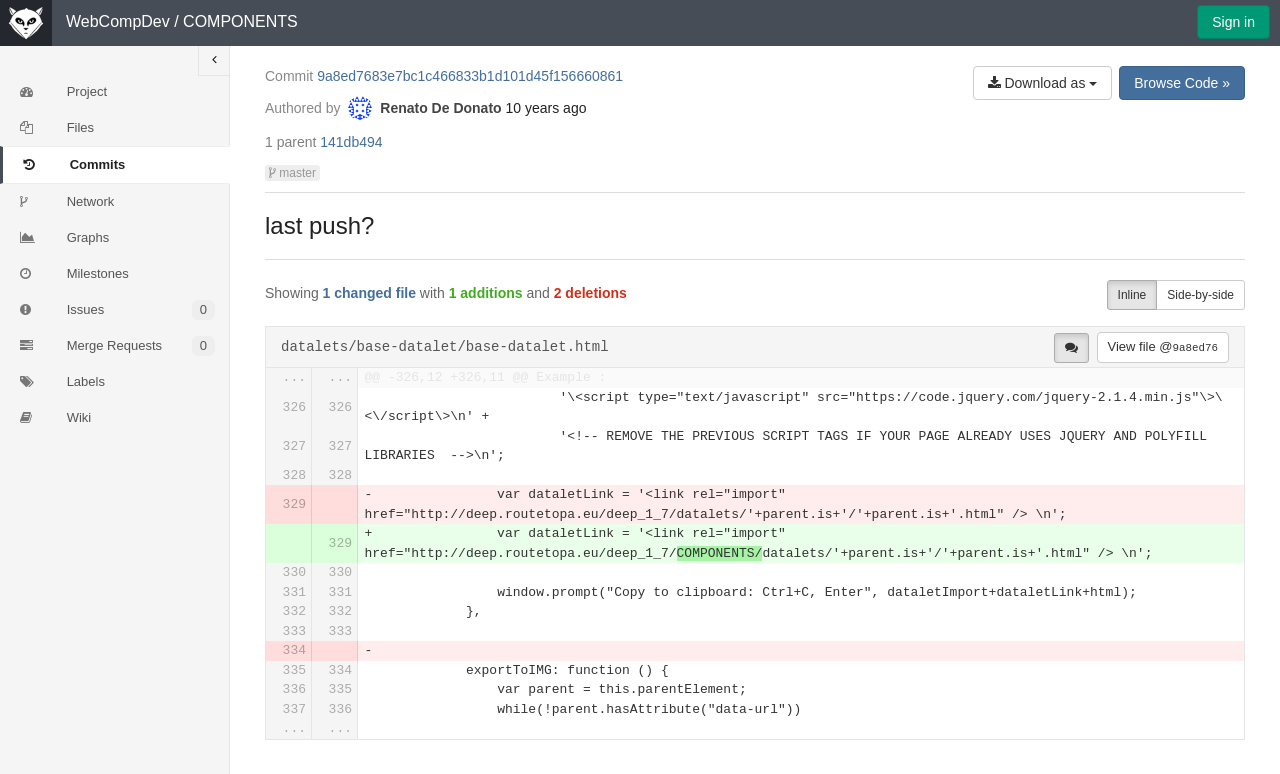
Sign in (1233, 22)
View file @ (1163, 346)
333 (294, 631)
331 (294, 592)
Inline (1132, 295)
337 (294, 709)
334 (294, 650)
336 (294, 689)
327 (294, 446)
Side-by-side (1200, 295)
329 (294, 504)
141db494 (351, 142)
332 (294, 611)
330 (294, 572)
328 (294, 475)
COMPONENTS (240, 21)
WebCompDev (118, 21)
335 (294, 670)
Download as (1043, 83)
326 (294, 407)
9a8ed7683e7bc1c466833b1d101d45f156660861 (470, 76)
